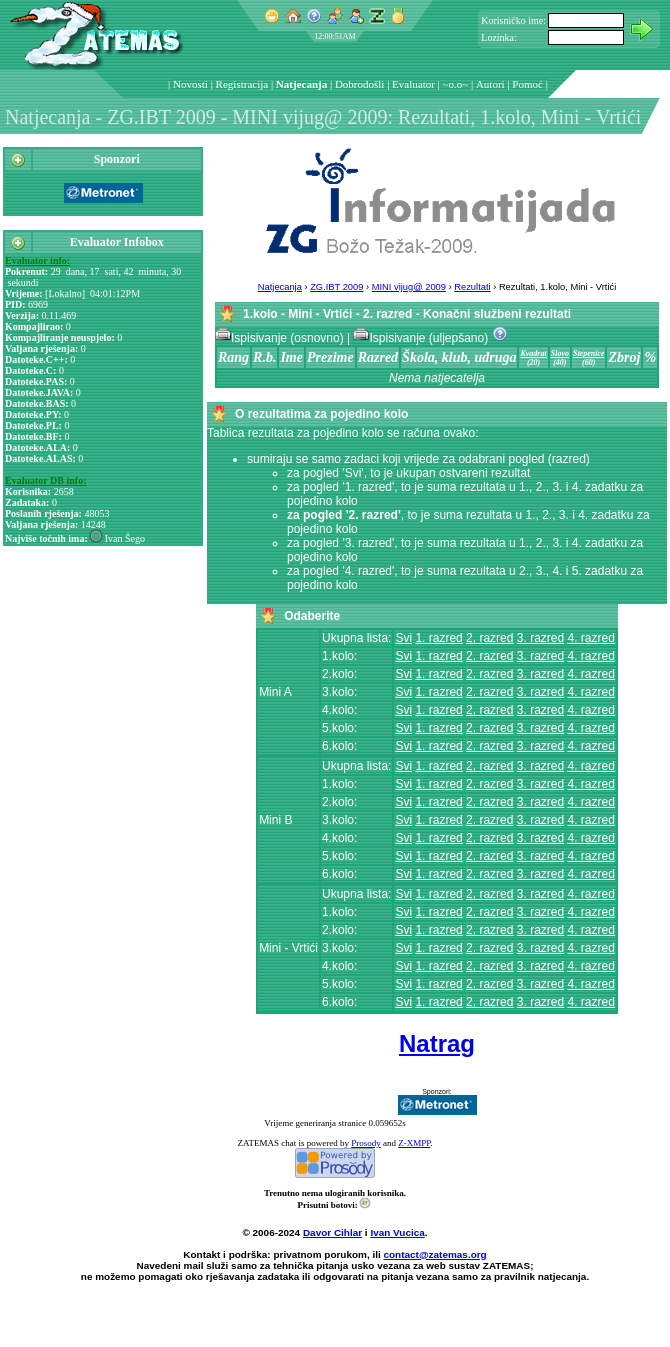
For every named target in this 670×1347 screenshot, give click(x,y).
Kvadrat (533, 353)
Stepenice (589, 353)
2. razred (489, 638)
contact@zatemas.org (435, 1254)
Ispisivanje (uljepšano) (422, 338)
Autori (490, 84)
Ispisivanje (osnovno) (281, 338)
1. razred (438, 638)
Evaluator (413, 84)
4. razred (591, 638)
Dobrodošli (360, 84)
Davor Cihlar (332, 1232)
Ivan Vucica (397, 1232)
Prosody (366, 1143)
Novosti (190, 84)
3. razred (540, 638)
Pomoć (527, 84)
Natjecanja (301, 84)
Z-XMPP (414, 1143)
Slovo (560, 353)
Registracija (242, 84)
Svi (403, 638)
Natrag (437, 1043)
